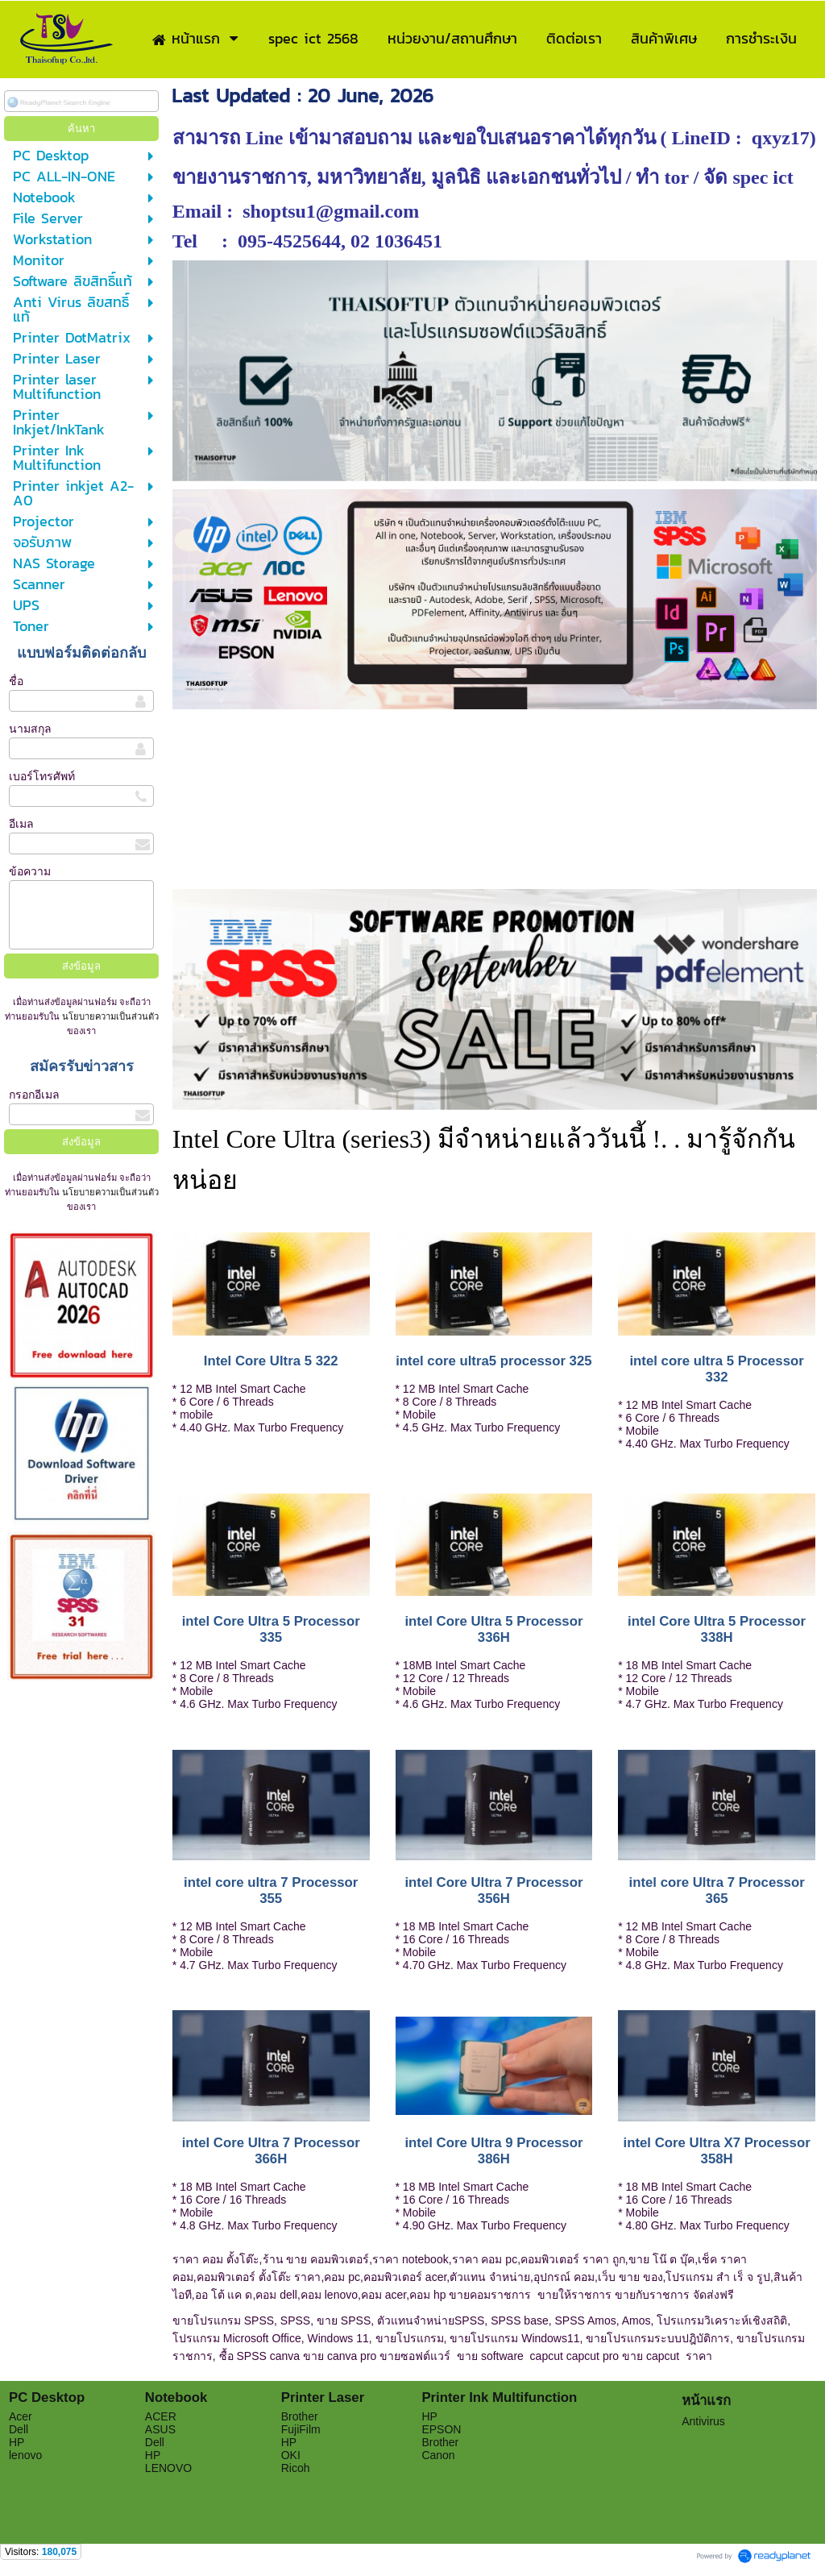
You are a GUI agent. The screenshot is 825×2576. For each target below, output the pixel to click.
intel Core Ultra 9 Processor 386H (493, 2151)
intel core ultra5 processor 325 (493, 1361)
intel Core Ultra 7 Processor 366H (271, 2151)
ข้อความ (30, 871)
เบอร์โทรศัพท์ (42, 776)
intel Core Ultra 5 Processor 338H (717, 1629)
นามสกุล (30, 728)
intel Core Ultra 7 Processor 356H (493, 1890)
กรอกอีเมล (34, 1094)
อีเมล (21, 823)
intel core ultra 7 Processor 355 (271, 1890)
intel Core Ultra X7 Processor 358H (717, 2151)
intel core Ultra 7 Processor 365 (716, 1890)
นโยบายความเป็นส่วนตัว (109, 1016)
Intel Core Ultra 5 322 (271, 1361)
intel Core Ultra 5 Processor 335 (271, 1629)
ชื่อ (16, 681)
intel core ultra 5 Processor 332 (716, 1369)
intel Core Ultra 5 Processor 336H (493, 1629)
